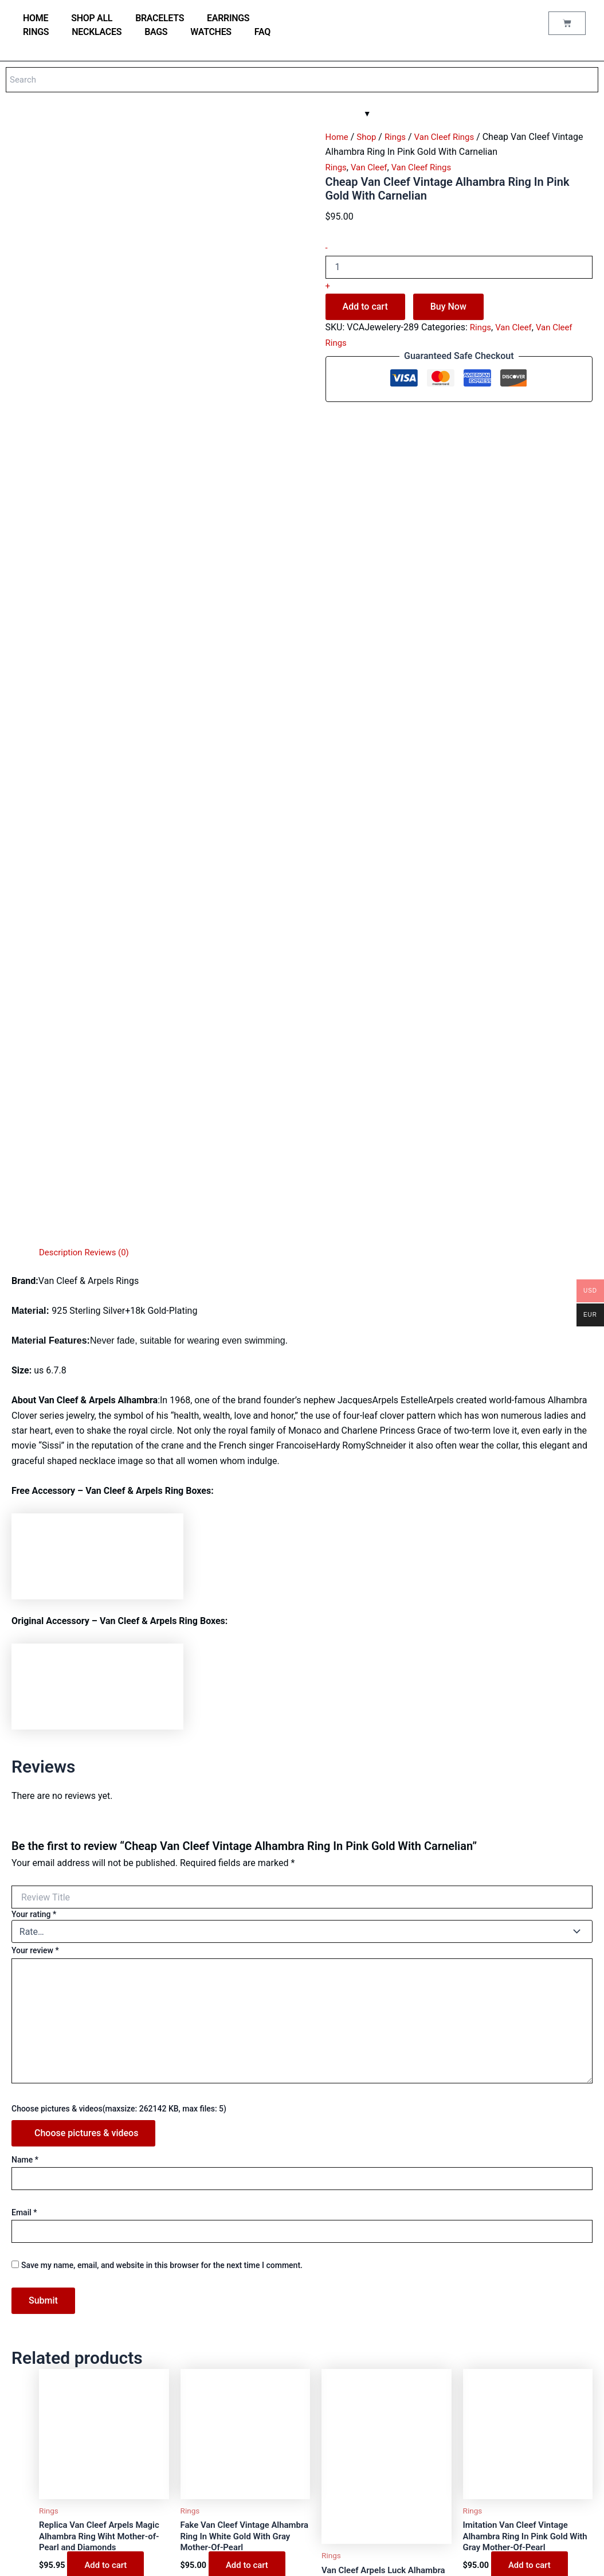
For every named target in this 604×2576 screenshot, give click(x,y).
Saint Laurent (39, 2432)
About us (233, 2442)
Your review (35, 1437)
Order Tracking (243, 2370)
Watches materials (249, 2246)
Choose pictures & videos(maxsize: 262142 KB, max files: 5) (118, 1595)
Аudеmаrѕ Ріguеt (46, 2448)
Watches (211, 31)
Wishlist (231, 2386)
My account (237, 2355)
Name (24, 1646)
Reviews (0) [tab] (111, 738)
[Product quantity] (459, 267)
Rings (36, 31)
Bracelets (159, 18)
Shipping (233, 2489)
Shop (368, 136)
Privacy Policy (241, 2473)
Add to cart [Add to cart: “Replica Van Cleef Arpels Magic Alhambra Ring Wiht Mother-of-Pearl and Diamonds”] (107, 2055)
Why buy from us (246, 2293)
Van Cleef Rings (451, 136)
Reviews (232, 2339)
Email (24, 1699)
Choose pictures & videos (86, 1619)
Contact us (236, 2308)
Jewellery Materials (251, 2262)
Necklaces (96, 31)
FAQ (262, 31)
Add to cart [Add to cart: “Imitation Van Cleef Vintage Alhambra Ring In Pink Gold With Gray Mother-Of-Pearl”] (531, 2055)
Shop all (91, 18)
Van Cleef (371, 167)
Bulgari (29, 2355)
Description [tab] (62, 738)
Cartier (28, 2370)
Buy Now (448, 306)
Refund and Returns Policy (262, 2504)
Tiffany (29, 2386)
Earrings (228, 18)
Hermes (30, 2417)
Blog (225, 2324)
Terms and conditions (254, 2458)
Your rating (33, 1401)
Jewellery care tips (249, 2277)
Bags (155, 31)
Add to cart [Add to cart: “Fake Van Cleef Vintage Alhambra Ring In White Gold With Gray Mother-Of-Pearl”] (248, 2055)
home (35, 18)
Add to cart (365, 306)
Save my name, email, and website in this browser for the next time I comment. (162, 1752)
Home (337, 136)
